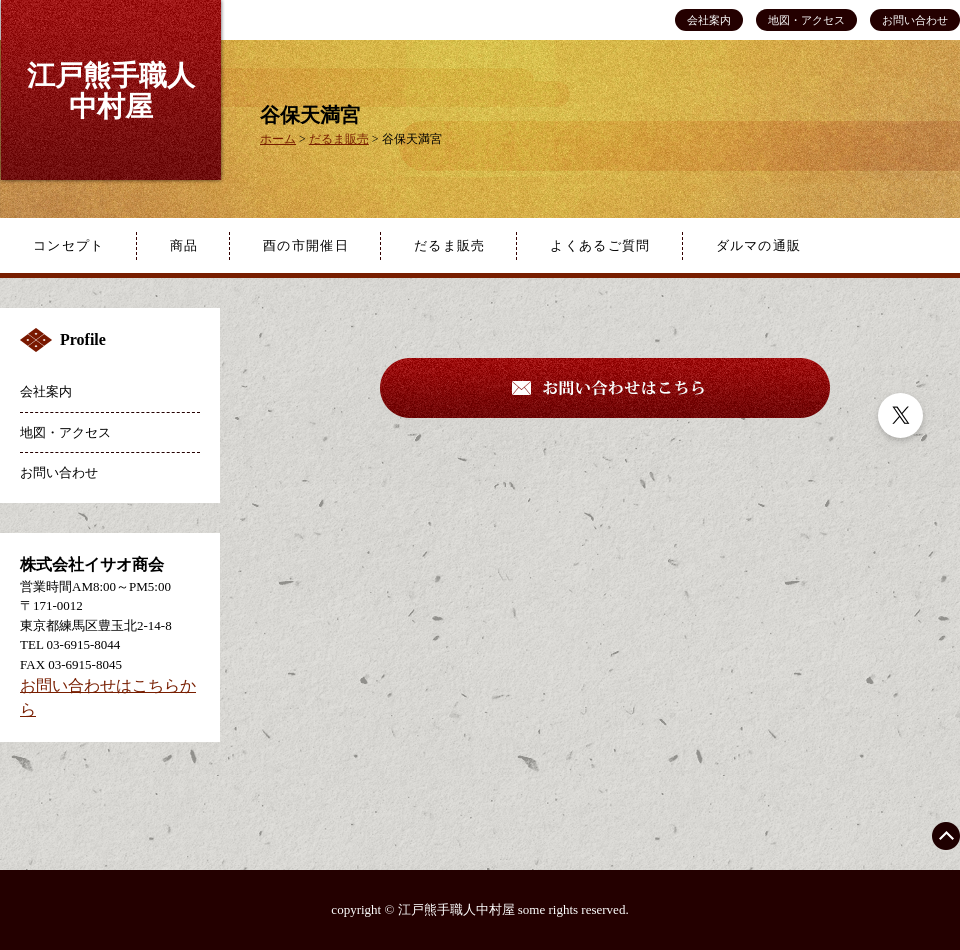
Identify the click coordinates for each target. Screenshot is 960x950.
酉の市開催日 (306, 245)
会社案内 (709, 20)
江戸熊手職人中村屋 (111, 91)
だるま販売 (450, 245)
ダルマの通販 (759, 245)
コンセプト (69, 245)
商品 (184, 245)
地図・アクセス (806, 20)
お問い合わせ (915, 20)
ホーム (278, 139)
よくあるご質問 (600, 245)
